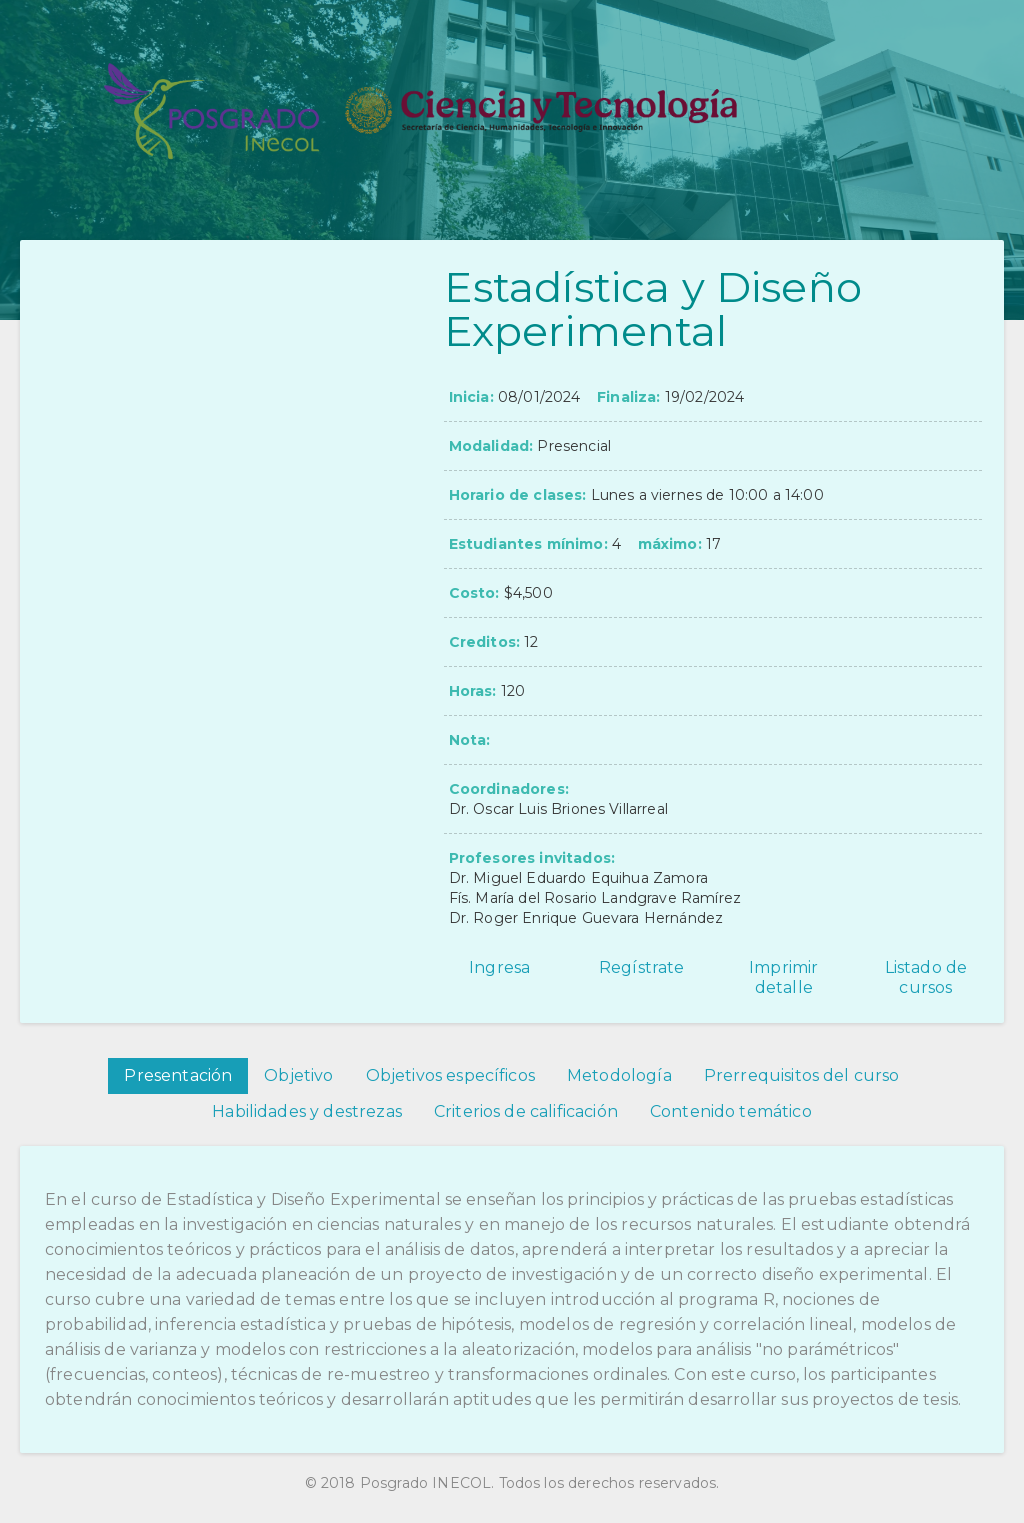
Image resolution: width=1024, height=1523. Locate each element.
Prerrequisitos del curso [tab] (802, 1075)
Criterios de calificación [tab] (526, 1111)
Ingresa (499, 967)
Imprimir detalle (783, 977)
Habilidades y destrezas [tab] (307, 1111)
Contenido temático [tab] (731, 1111)
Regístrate (642, 967)
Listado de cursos (926, 977)
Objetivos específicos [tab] (450, 1075)
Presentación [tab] (178, 1075)
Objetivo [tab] (298, 1075)
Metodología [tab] (619, 1075)
